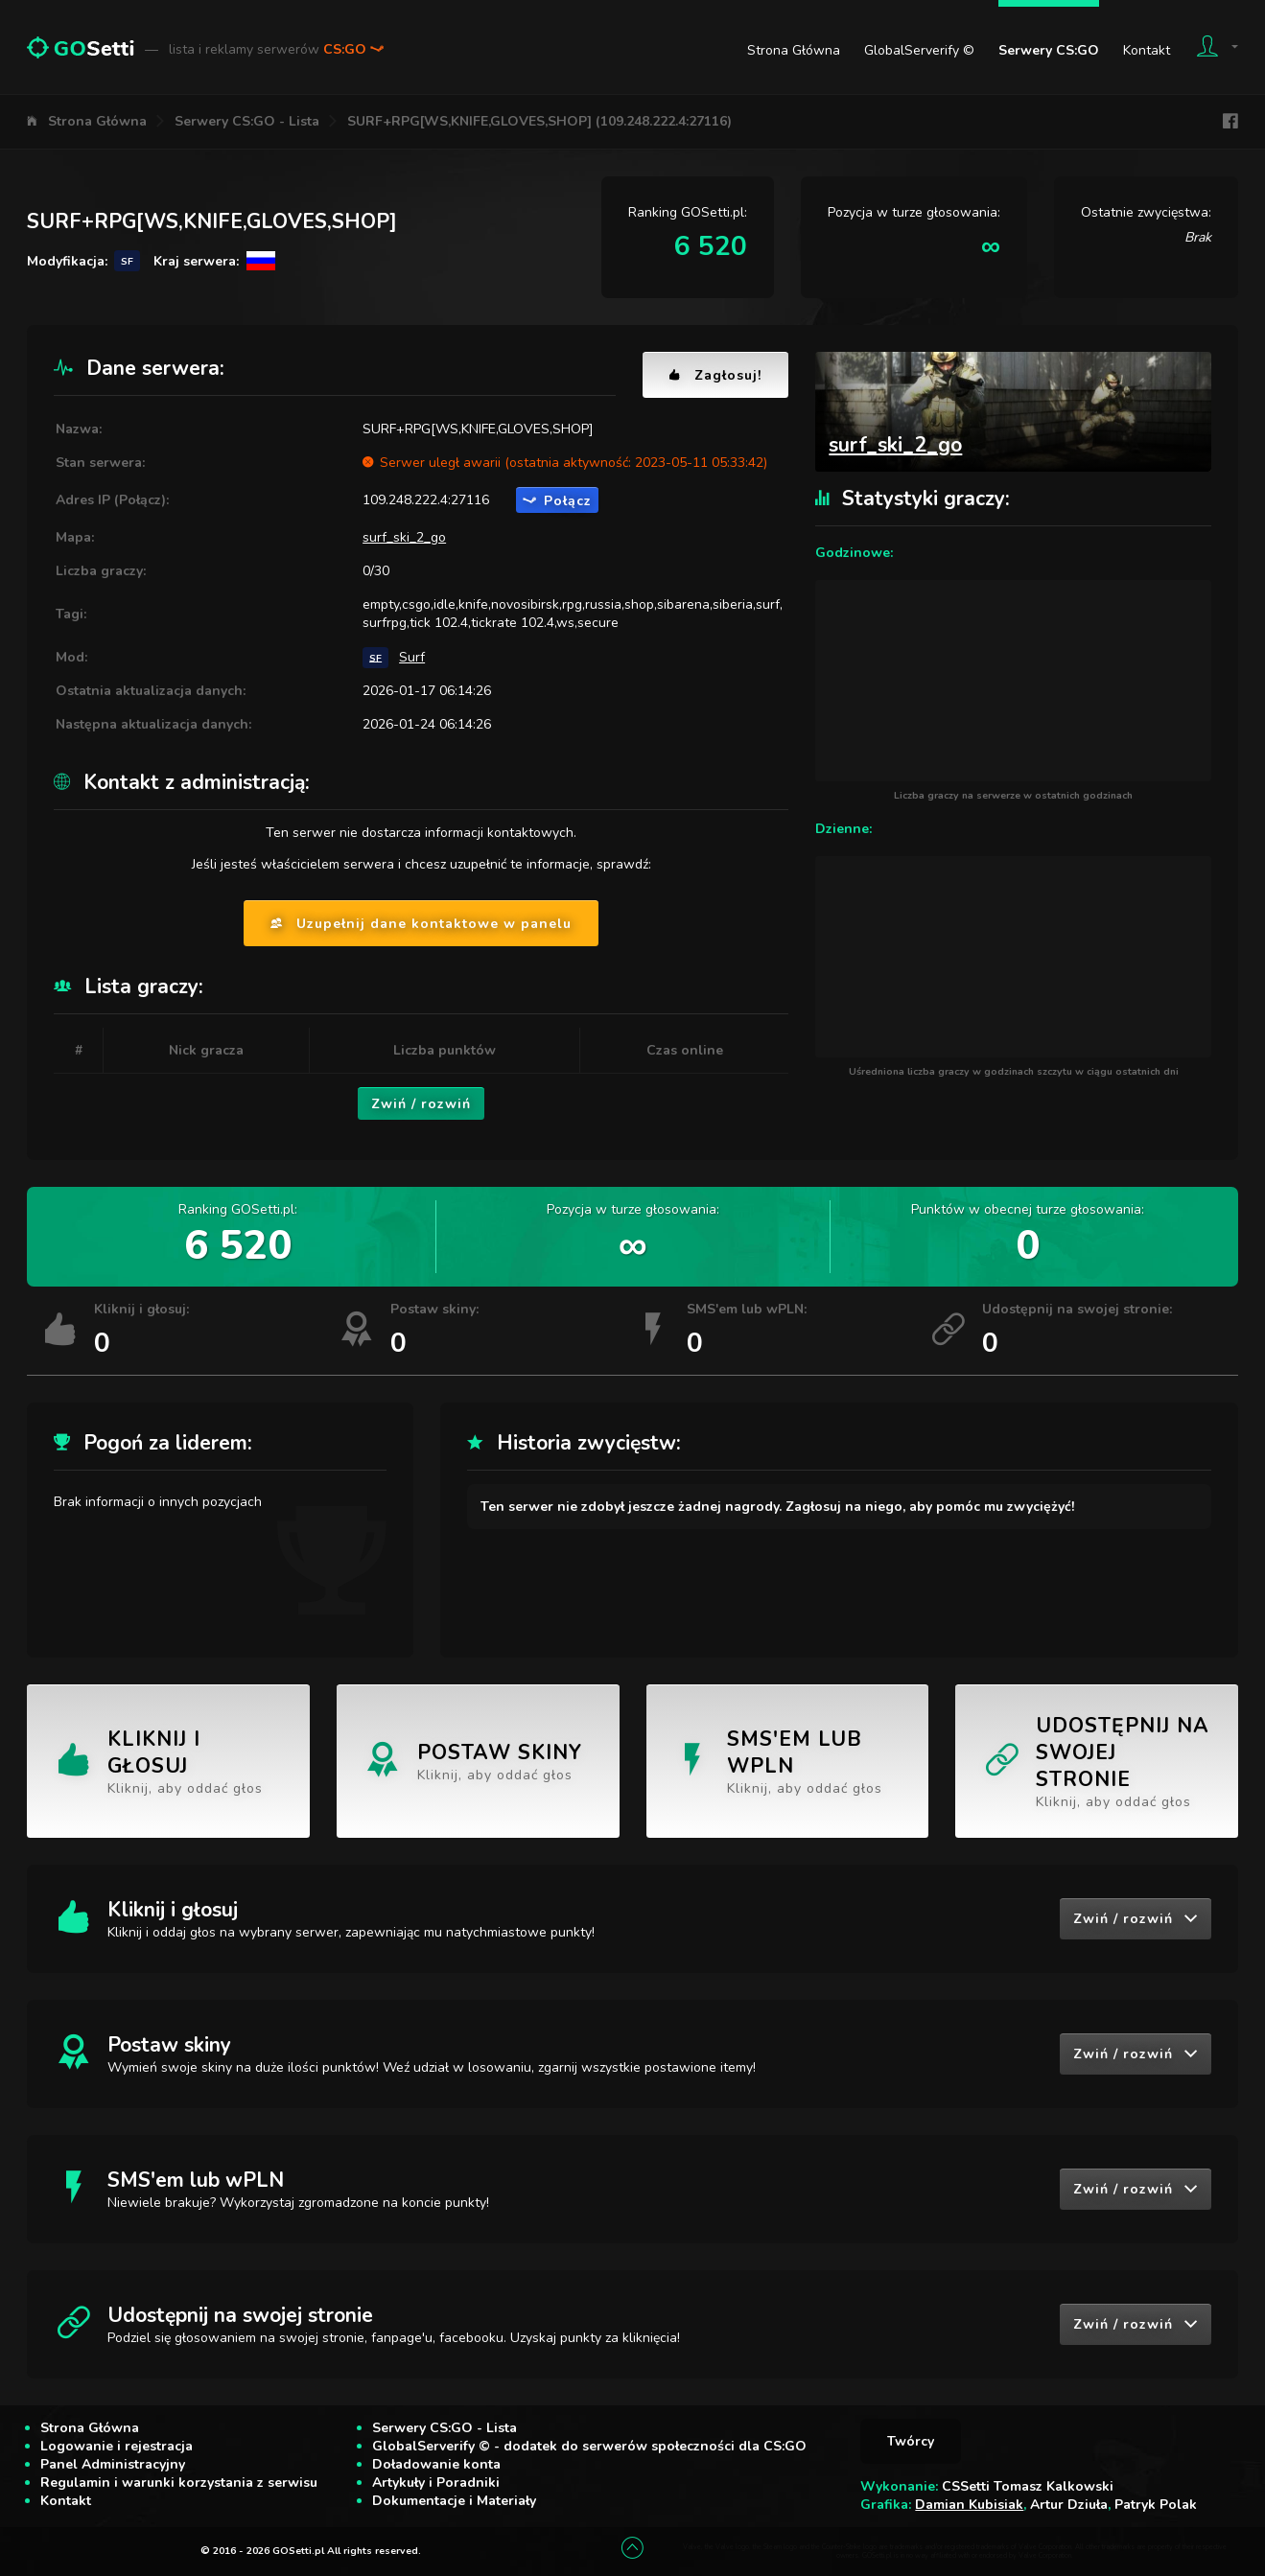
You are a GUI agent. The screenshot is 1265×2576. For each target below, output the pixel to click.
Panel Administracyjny (112, 2464)
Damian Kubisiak (969, 2504)
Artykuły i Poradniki (436, 2482)
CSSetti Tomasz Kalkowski (1027, 2486)
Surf (412, 657)
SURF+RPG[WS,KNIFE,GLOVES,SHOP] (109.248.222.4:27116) (539, 121)
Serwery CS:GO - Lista (247, 121)
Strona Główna (793, 50)
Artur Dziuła (1069, 2504)
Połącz (557, 501)
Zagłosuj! (715, 375)
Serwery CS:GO (1048, 50)
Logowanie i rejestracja (116, 2446)
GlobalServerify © (919, 50)
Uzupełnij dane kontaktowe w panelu (421, 924)
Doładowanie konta (436, 2464)
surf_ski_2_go (404, 537)
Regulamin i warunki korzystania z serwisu (178, 2482)
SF (375, 657)
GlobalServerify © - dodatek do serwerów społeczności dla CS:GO (589, 2446)
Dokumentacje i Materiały (454, 2501)
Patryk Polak (1155, 2504)
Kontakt (1146, 50)
